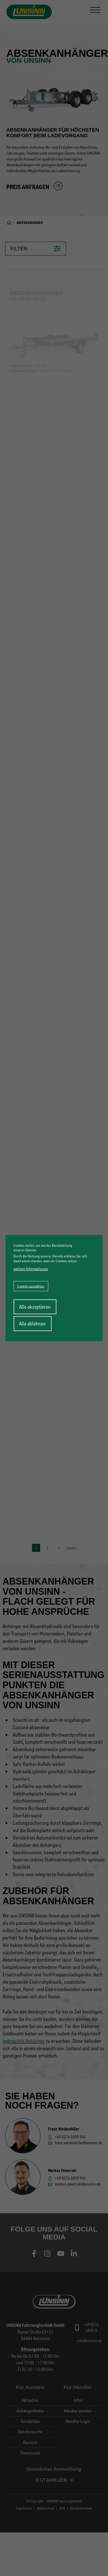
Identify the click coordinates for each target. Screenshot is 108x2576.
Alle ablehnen (32, 1323)
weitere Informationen (30, 1268)
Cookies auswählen (30, 1286)
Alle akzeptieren (35, 1306)
